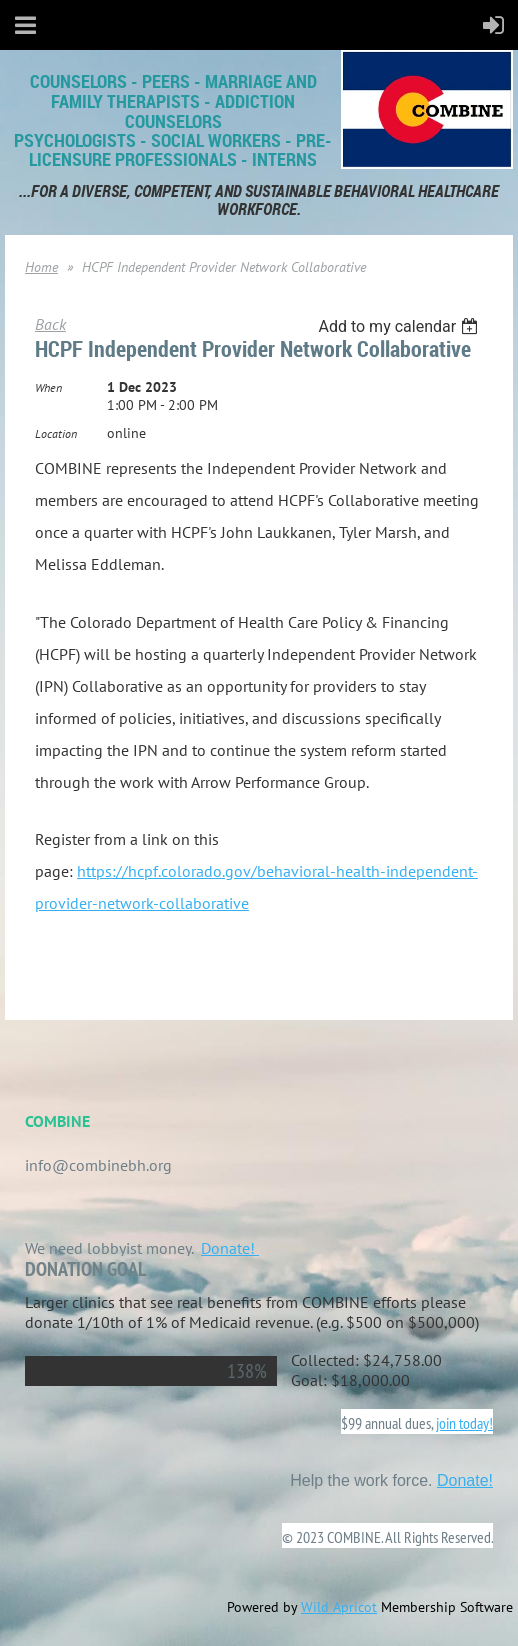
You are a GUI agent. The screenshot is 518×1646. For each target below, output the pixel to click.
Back (50, 324)
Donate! (230, 1248)
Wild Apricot (339, 1607)
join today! (464, 1423)
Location (56, 433)
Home (41, 267)
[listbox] (400, 326)
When (48, 387)
